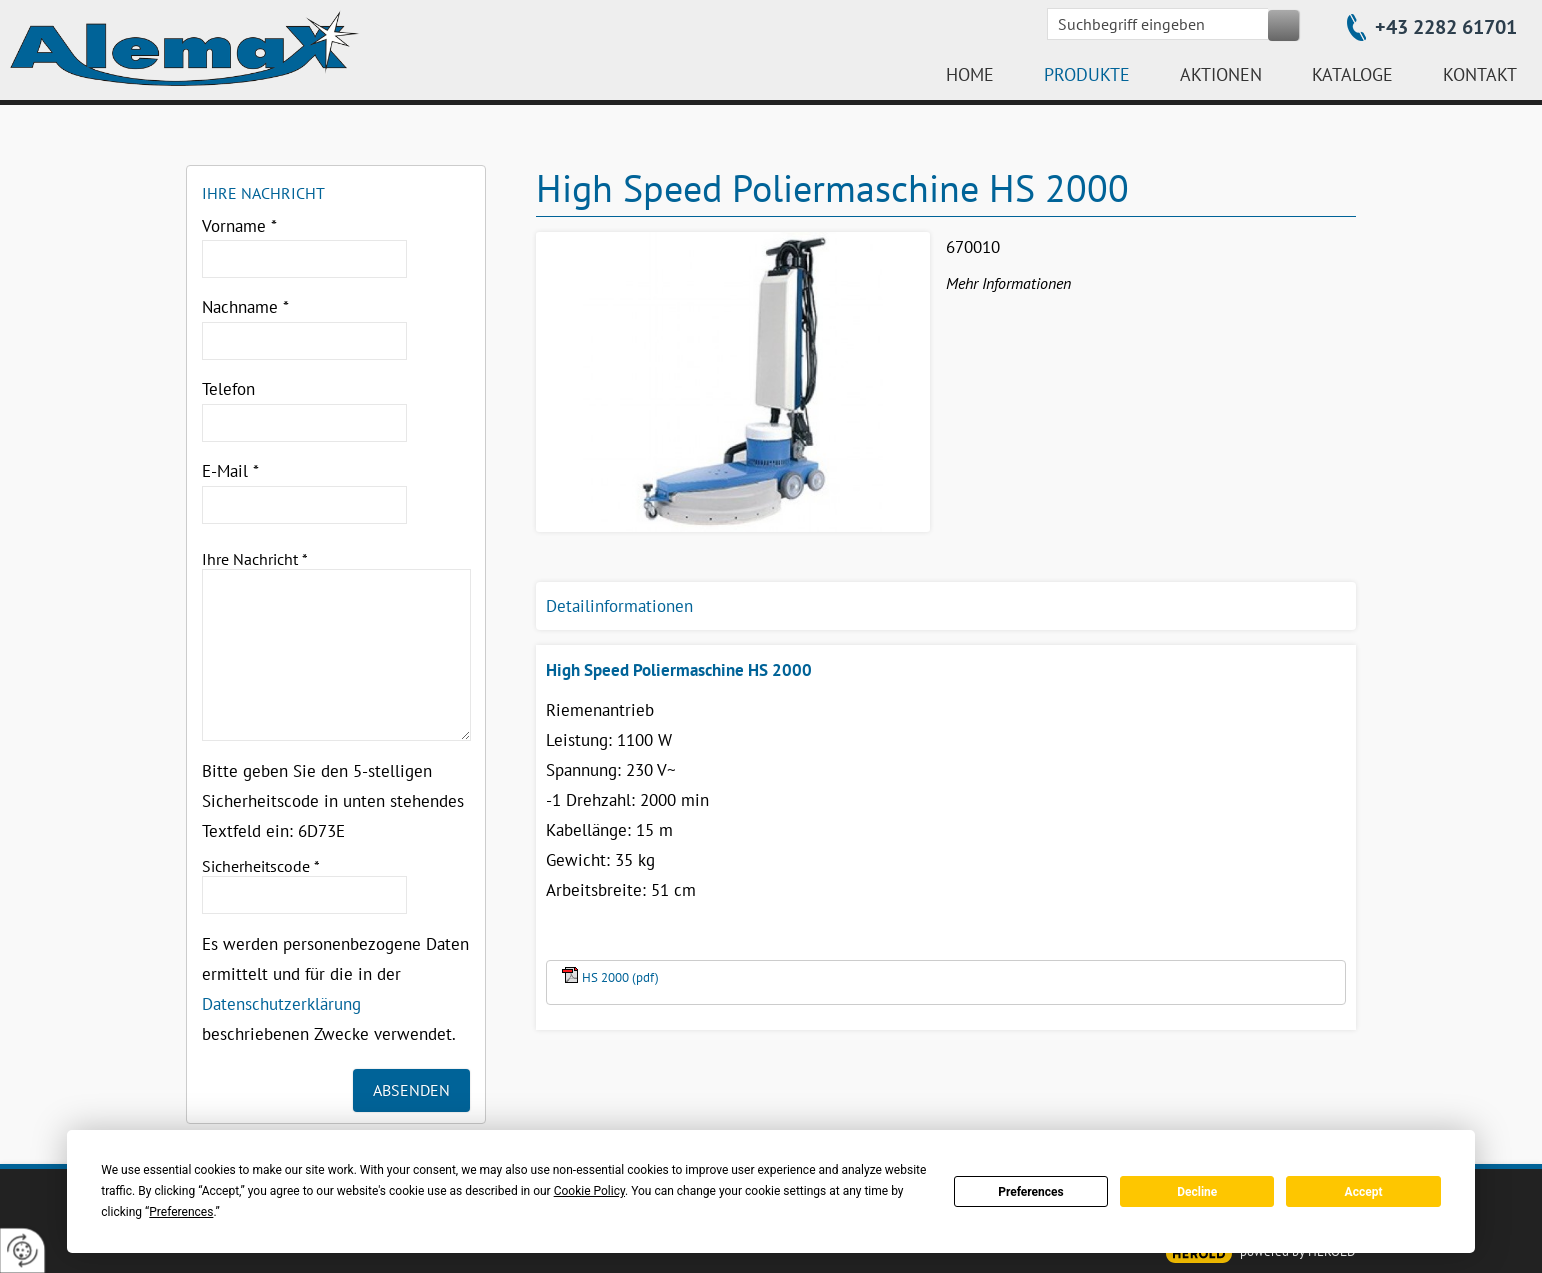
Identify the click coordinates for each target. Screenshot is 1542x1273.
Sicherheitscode (261, 866)
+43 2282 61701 (1446, 27)
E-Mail (230, 471)
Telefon (228, 389)
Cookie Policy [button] (589, 1191)
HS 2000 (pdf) (620, 977)
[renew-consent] (22, 1250)
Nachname (245, 307)
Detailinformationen (619, 606)
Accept (1364, 1192)
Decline (1197, 1192)
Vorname (239, 226)
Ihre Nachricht (255, 559)
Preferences (1031, 1192)
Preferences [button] (181, 1212)
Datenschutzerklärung (281, 1004)
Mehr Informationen (1008, 283)
